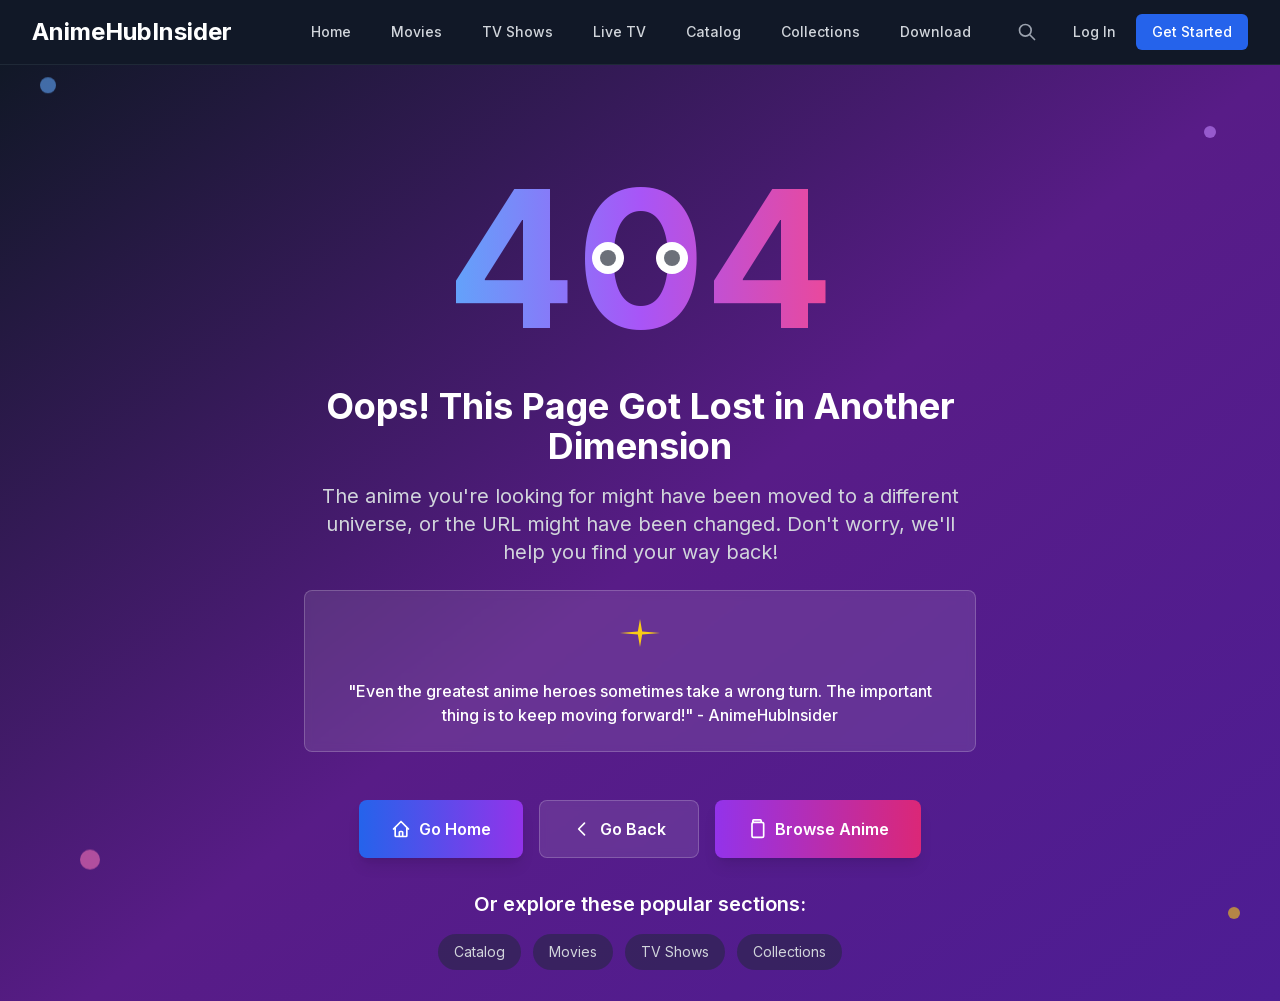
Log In (1094, 31)
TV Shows (517, 31)
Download (935, 31)
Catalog (713, 31)
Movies (416, 31)
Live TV (619, 31)
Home (331, 31)
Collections (820, 31)
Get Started (1192, 31)
